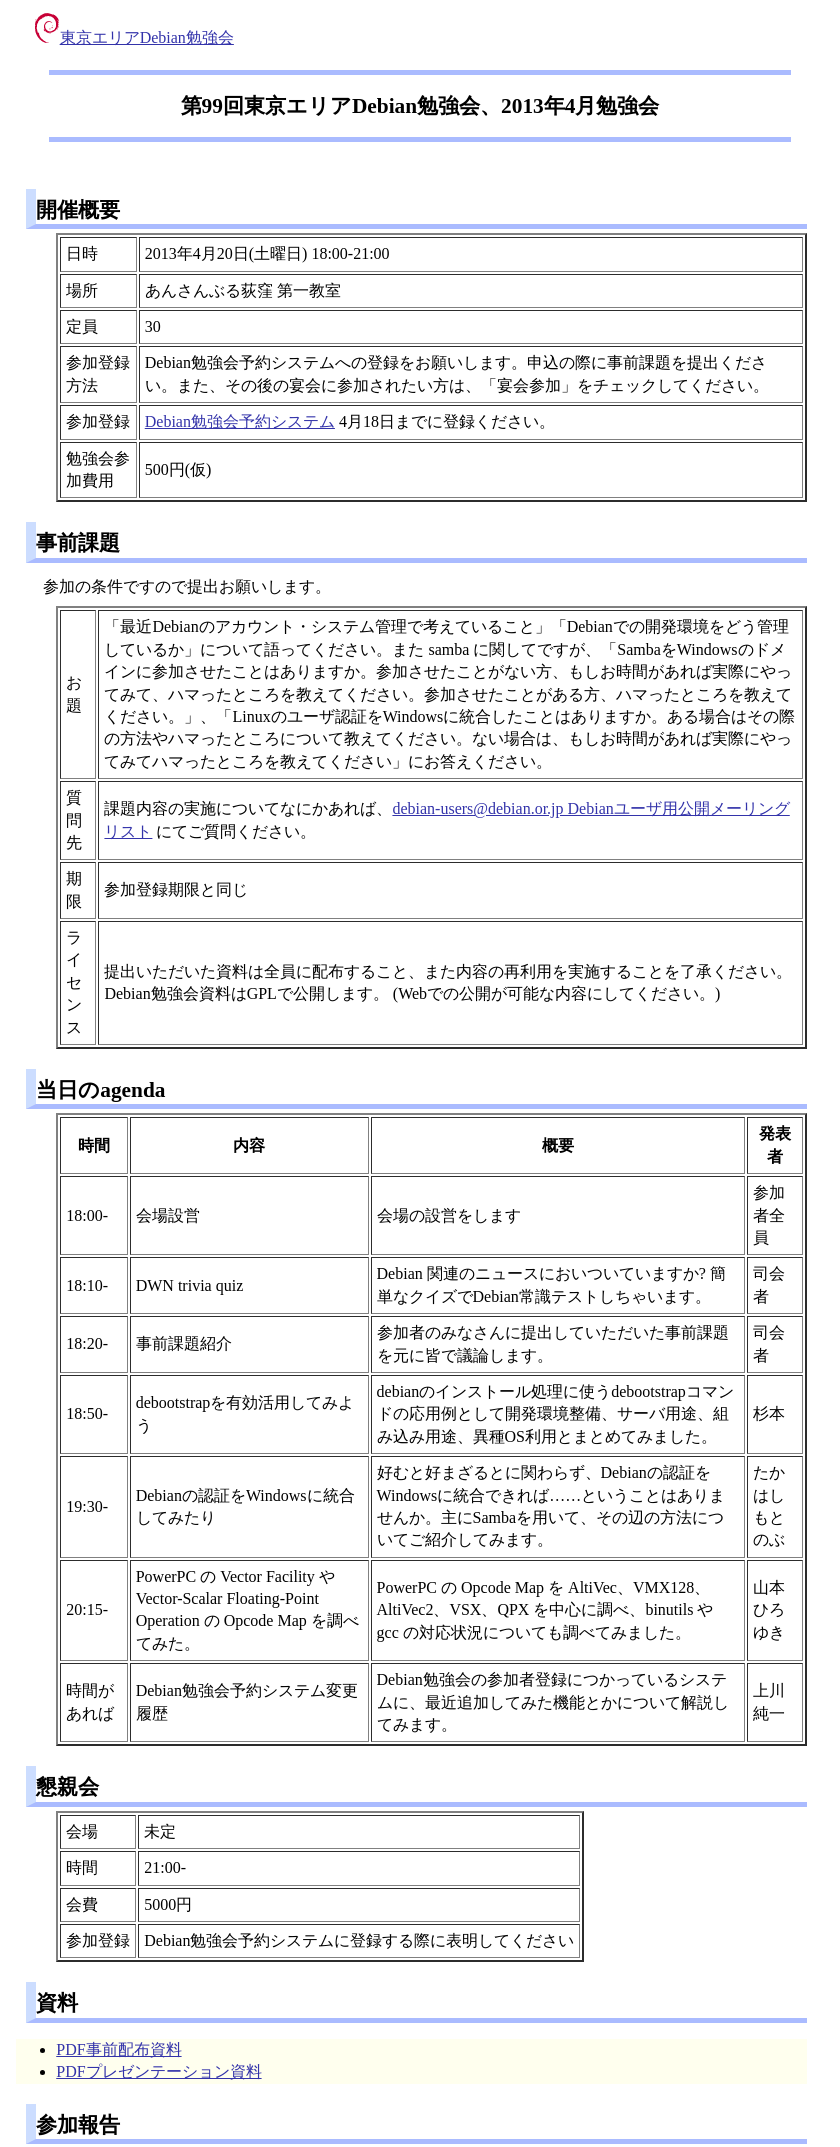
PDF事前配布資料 (118, 2049)
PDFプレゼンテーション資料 (158, 2071)
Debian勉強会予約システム (240, 421)
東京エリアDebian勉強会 (134, 37)
